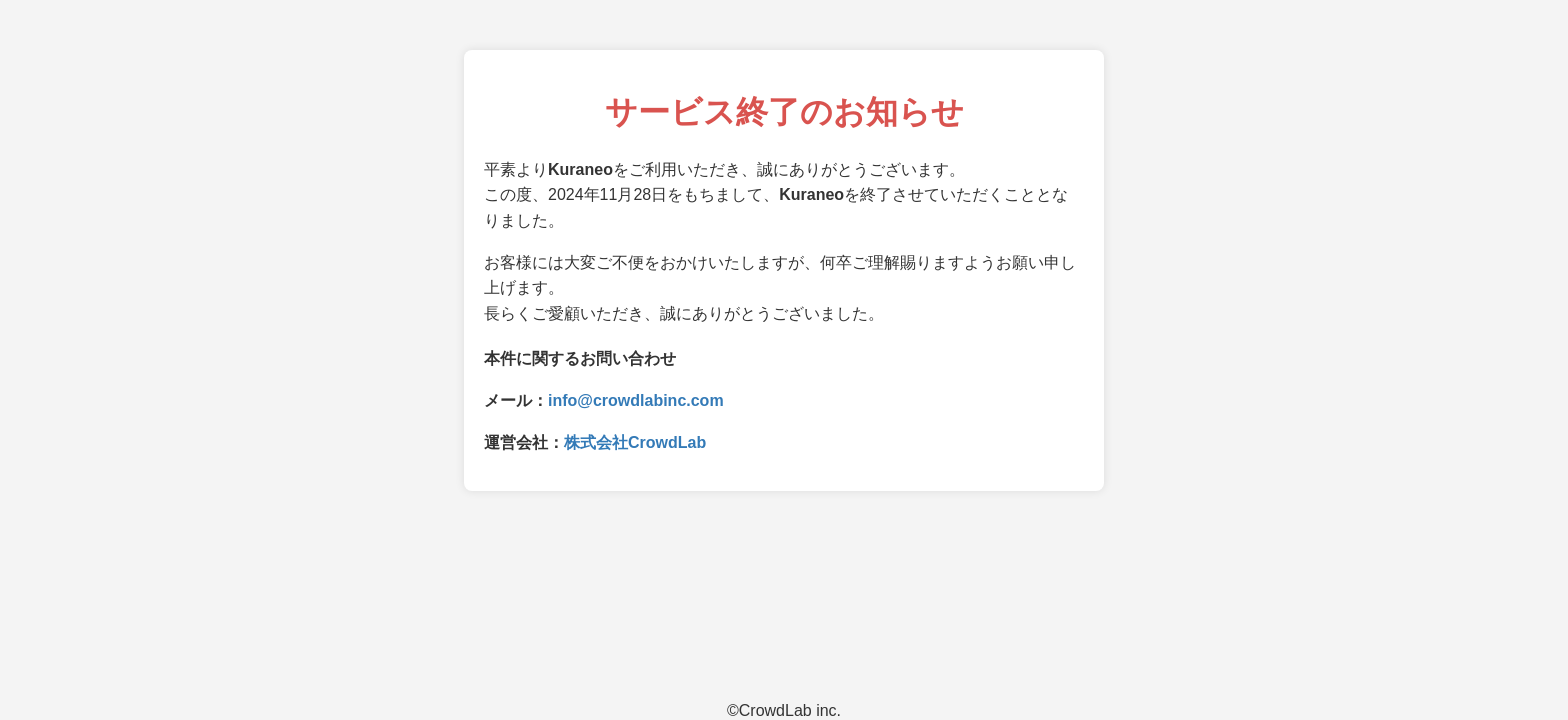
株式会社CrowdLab (635, 442)
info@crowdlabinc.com (636, 400)
